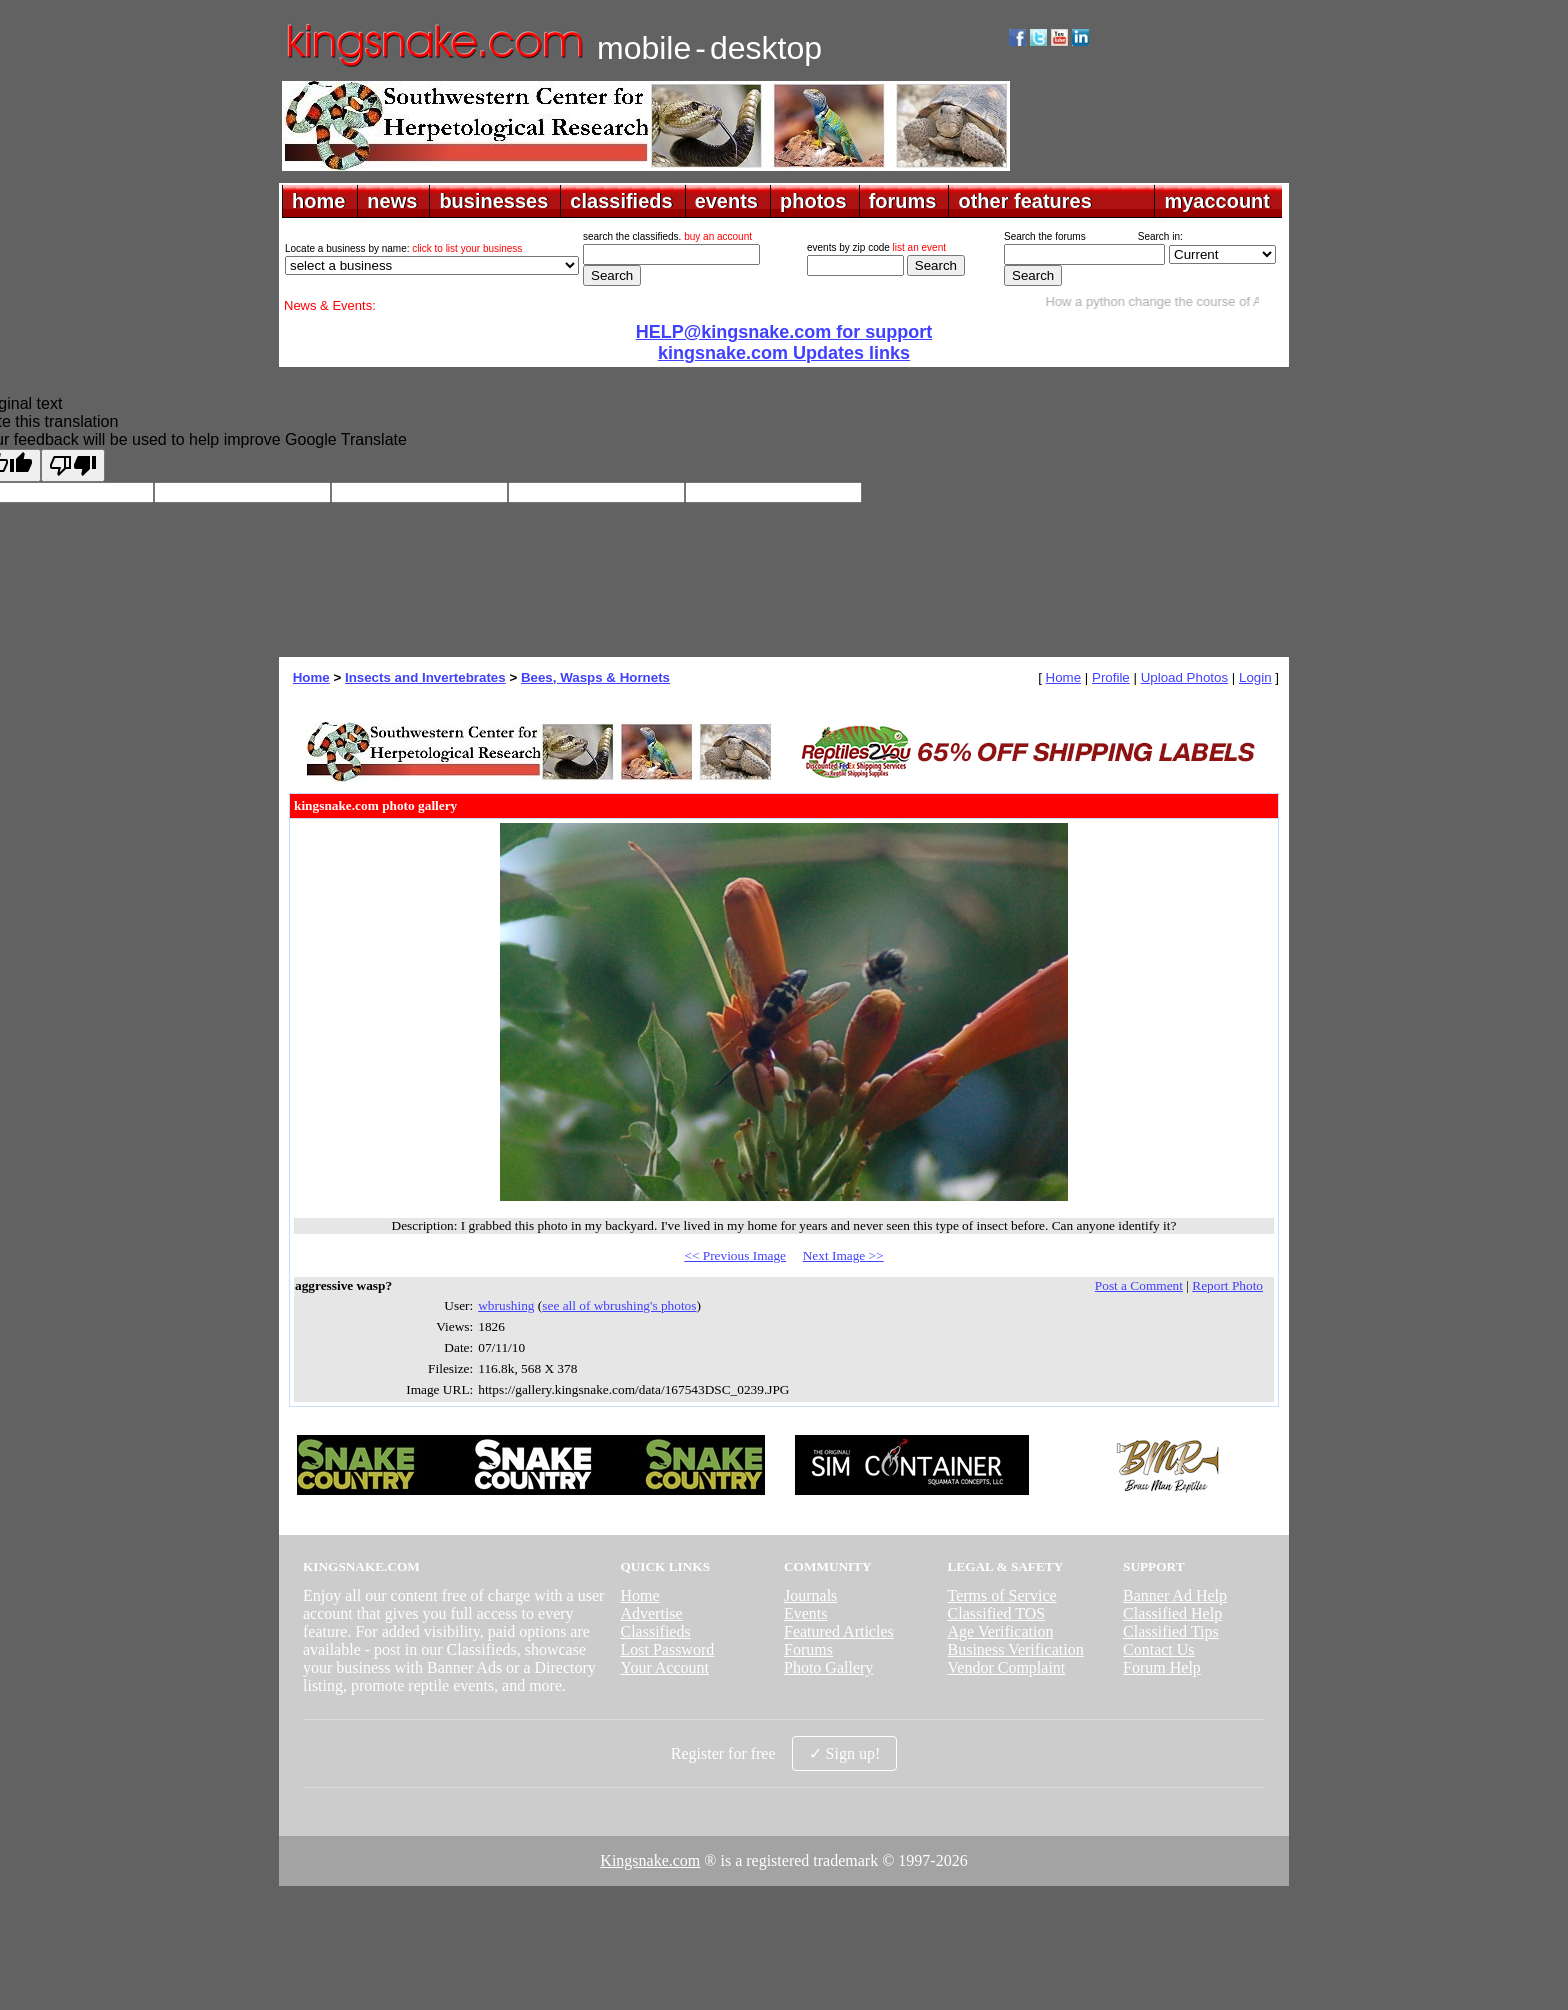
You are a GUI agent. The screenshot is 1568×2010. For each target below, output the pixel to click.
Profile (1111, 677)
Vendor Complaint (1007, 1667)
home (318, 201)
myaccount (1217, 201)
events (726, 201)
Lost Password (667, 1649)
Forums (808, 1649)
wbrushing (506, 1305)
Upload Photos (1184, 677)
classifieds (621, 201)
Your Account (664, 1667)
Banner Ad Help (1175, 1595)
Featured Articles (839, 1631)
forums (903, 201)
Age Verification (1001, 1631)
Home (311, 677)
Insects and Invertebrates (425, 677)
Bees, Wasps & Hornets (595, 677)
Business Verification (1016, 1649)
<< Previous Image (735, 1255)
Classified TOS (997, 1613)
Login (1255, 677)
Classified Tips (1171, 1631)
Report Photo (1227, 1285)
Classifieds (655, 1631)
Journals (810, 1595)
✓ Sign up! (845, 1753)
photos (813, 201)
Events (806, 1613)
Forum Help (1162, 1667)
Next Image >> (843, 1255)
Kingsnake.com (650, 1860)
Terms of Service (1002, 1595)
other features (1024, 201)
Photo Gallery (828, 1667)
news (392, 201)
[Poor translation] (73, 465)
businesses (493, 201)
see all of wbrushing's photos (619, 1305)
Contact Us (1159, 1649)
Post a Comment (1139, 1285)
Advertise (651, 1613)
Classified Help (1172, 1613)
